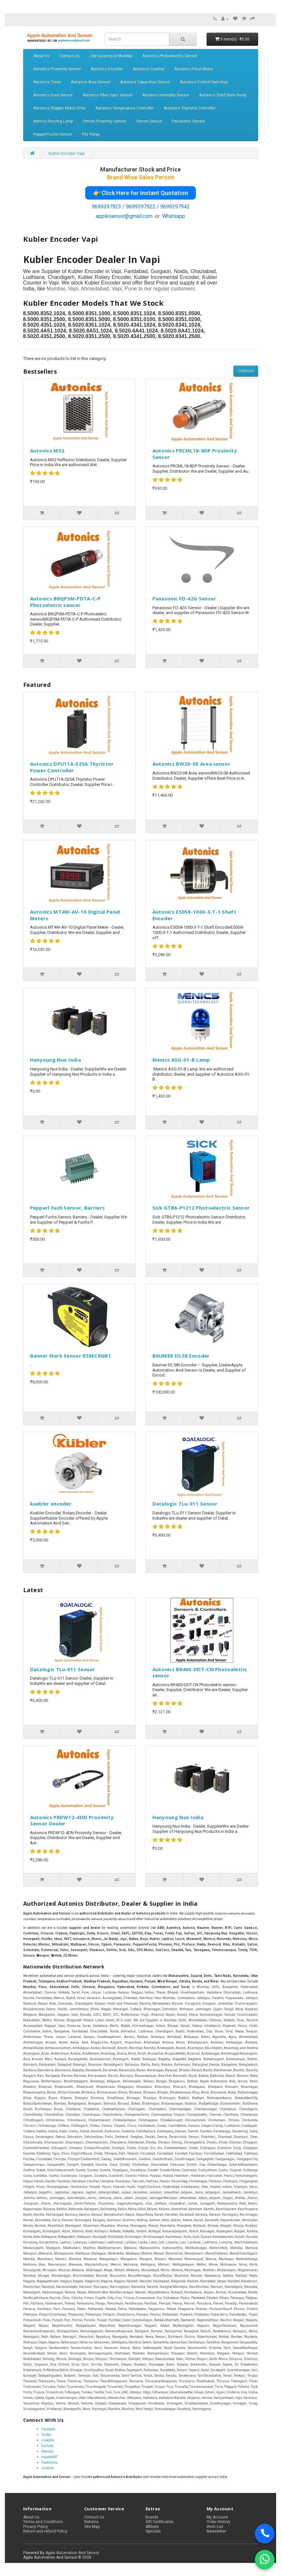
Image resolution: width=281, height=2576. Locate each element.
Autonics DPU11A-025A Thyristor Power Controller (72, 767)
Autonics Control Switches (204, 82)
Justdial (47, 2468)
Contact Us (69, 56)
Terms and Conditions (43, 2521)
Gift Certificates (160, 2521)
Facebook (48, 2429)
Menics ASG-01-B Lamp (181, 1059)
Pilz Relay (91, 134)
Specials (153, 2531)
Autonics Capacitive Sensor (145, 82)
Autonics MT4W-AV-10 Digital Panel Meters (75, 914)
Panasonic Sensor (188, 121)
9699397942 (175, 207)
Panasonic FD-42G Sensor (184, 598)
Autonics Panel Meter (193, 69)
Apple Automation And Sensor (72, 2553)
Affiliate (152, 2526)
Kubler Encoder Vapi (67, 153)
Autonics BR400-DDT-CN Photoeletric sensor (199, 1672)
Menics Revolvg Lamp (53, 121)
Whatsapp (173, 216)
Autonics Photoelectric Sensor (169, 56)
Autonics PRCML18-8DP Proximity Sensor (194, 453)
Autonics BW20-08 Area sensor (191, 763)
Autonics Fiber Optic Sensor (108, 95)
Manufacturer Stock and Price (140, 169)
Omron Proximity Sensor (104, 121)
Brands (152, 2517)
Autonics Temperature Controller (124, 108)
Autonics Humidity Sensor (165, 95)
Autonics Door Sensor (53, 95)
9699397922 (140, 207)
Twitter (46, 2435)
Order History (218, 2521)
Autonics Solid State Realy (223, 95)
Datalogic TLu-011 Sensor (185, 1503)
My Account (217, 2517)
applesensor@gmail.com (124, 216)
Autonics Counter (148, 69)
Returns (91, 2521)
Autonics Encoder (107, 69)
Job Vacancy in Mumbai (111, 56)
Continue (246, 370)
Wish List (215, 2526)
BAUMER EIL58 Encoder (181, 1355)
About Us (41, 56)
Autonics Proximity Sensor (57, 69)
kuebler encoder (51, 1503)
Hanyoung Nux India (55, 1059)
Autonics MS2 (47, 450)
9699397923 (106, 207)
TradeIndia (49, 2462)
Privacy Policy (35, 2526)
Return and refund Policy (45, 2531)
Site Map (92, 2526)
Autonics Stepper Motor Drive (59, 108)
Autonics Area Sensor (90, 82)
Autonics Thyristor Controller (190, 108)
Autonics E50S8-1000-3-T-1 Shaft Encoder (194, 914)
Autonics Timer (47, 82)
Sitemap (47, 2451)
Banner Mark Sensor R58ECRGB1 (70, 1355)
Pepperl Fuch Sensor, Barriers (67, 1207)
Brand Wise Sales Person (140, 177)
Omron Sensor (149, 121)
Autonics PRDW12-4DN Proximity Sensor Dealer (72, 1820)
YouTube (47, 2446)
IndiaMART (49, 2457)
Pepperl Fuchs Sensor (52, 134)
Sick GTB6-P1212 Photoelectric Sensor (201, 1207)
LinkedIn (47, 2440)
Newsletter (216, 2531)
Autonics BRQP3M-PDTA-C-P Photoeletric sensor (65, 601)
